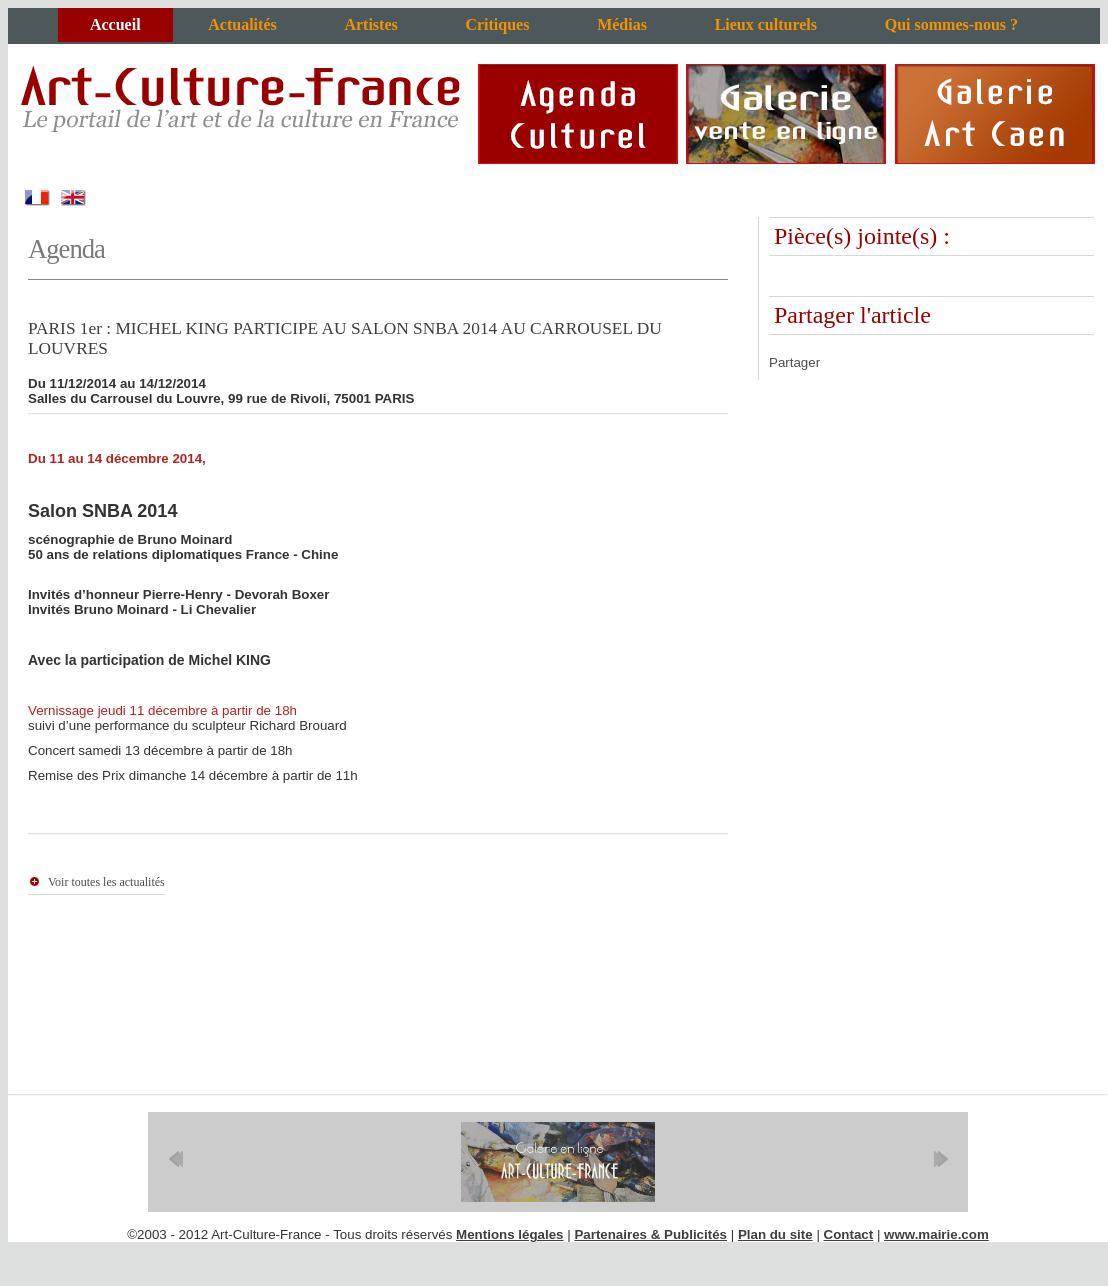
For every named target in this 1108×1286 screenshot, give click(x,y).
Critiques (497, 24)
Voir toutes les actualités (106, 882)
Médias (622, 24)
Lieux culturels (766, 24)
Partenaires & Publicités (650, 1234)
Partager (794, 362)
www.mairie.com (936, 1234)
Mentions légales (509, 1234)
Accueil (115, 24)
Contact (849, 1234)
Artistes (370, 24)
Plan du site (775, 1234)
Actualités (242, 24)
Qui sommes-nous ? (951, 24)
